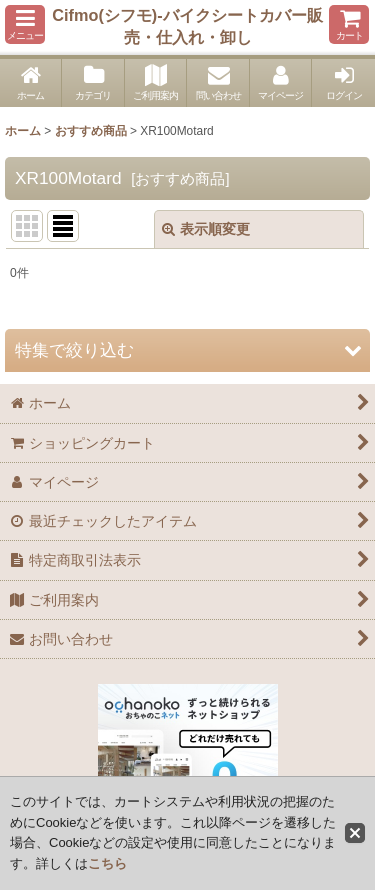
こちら (107, 863)
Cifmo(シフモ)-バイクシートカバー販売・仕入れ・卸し (187, 26)
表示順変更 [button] (206, 229)
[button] (25, 24)
